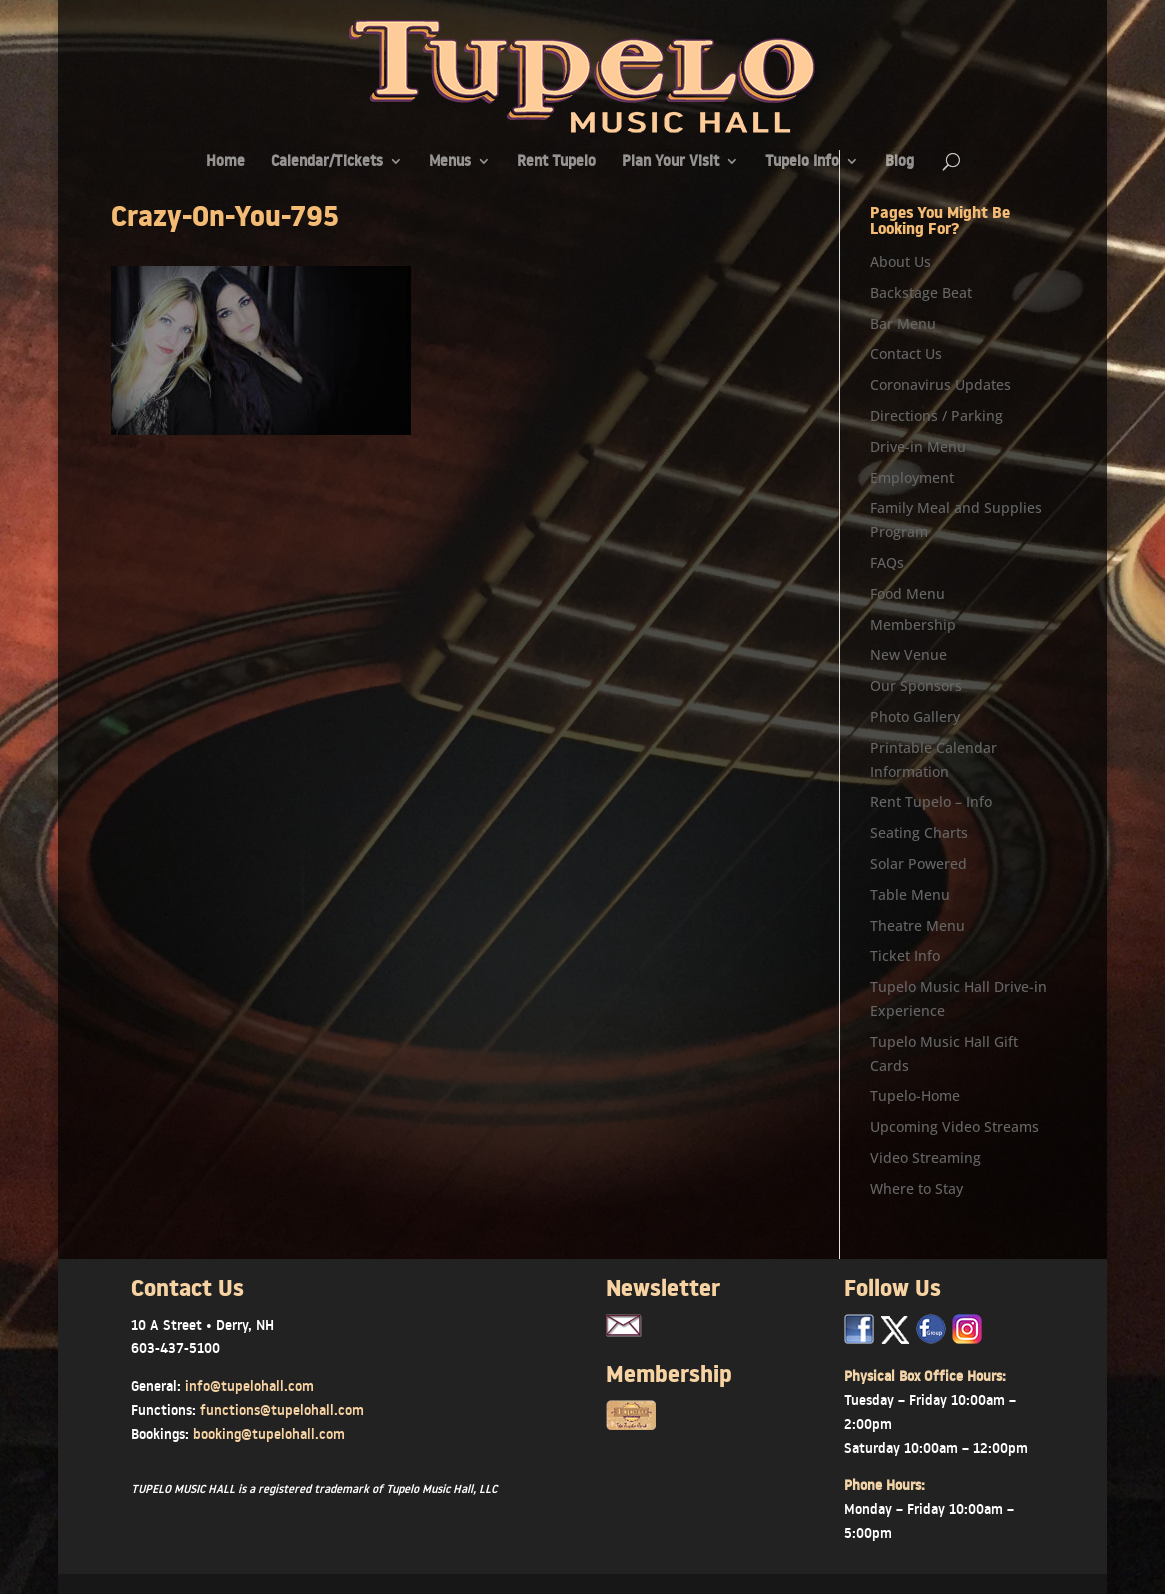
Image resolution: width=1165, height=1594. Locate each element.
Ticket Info (905, 955)
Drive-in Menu (918, 446)
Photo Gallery (915, 716)
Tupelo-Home (915, 1095)
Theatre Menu (917, 925)
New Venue (908, 654)
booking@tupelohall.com (269, 1434)
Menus (450, 162)
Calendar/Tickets (327, 162)
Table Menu (910, 894)
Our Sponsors (916, 685)
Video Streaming (925, 1157)
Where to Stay (916, 1188)
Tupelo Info (802, 162)
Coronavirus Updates (940, 384)
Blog (899, 162)
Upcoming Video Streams (954, 1126)
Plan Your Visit (670, 162)
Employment (912, 477)
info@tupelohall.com (249, 1386)
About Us (900, 261)
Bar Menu (903, 323)
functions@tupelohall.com (282, 1410)
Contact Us (906, 353)
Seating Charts (919, 832)
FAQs (887, 562)
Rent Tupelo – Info (931, 801)
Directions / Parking (936, 415)
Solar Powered (918, 863)
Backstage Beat (921, 292)
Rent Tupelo (556, 162)
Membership (913, 624)
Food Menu (907, 593)
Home (225, 162)
